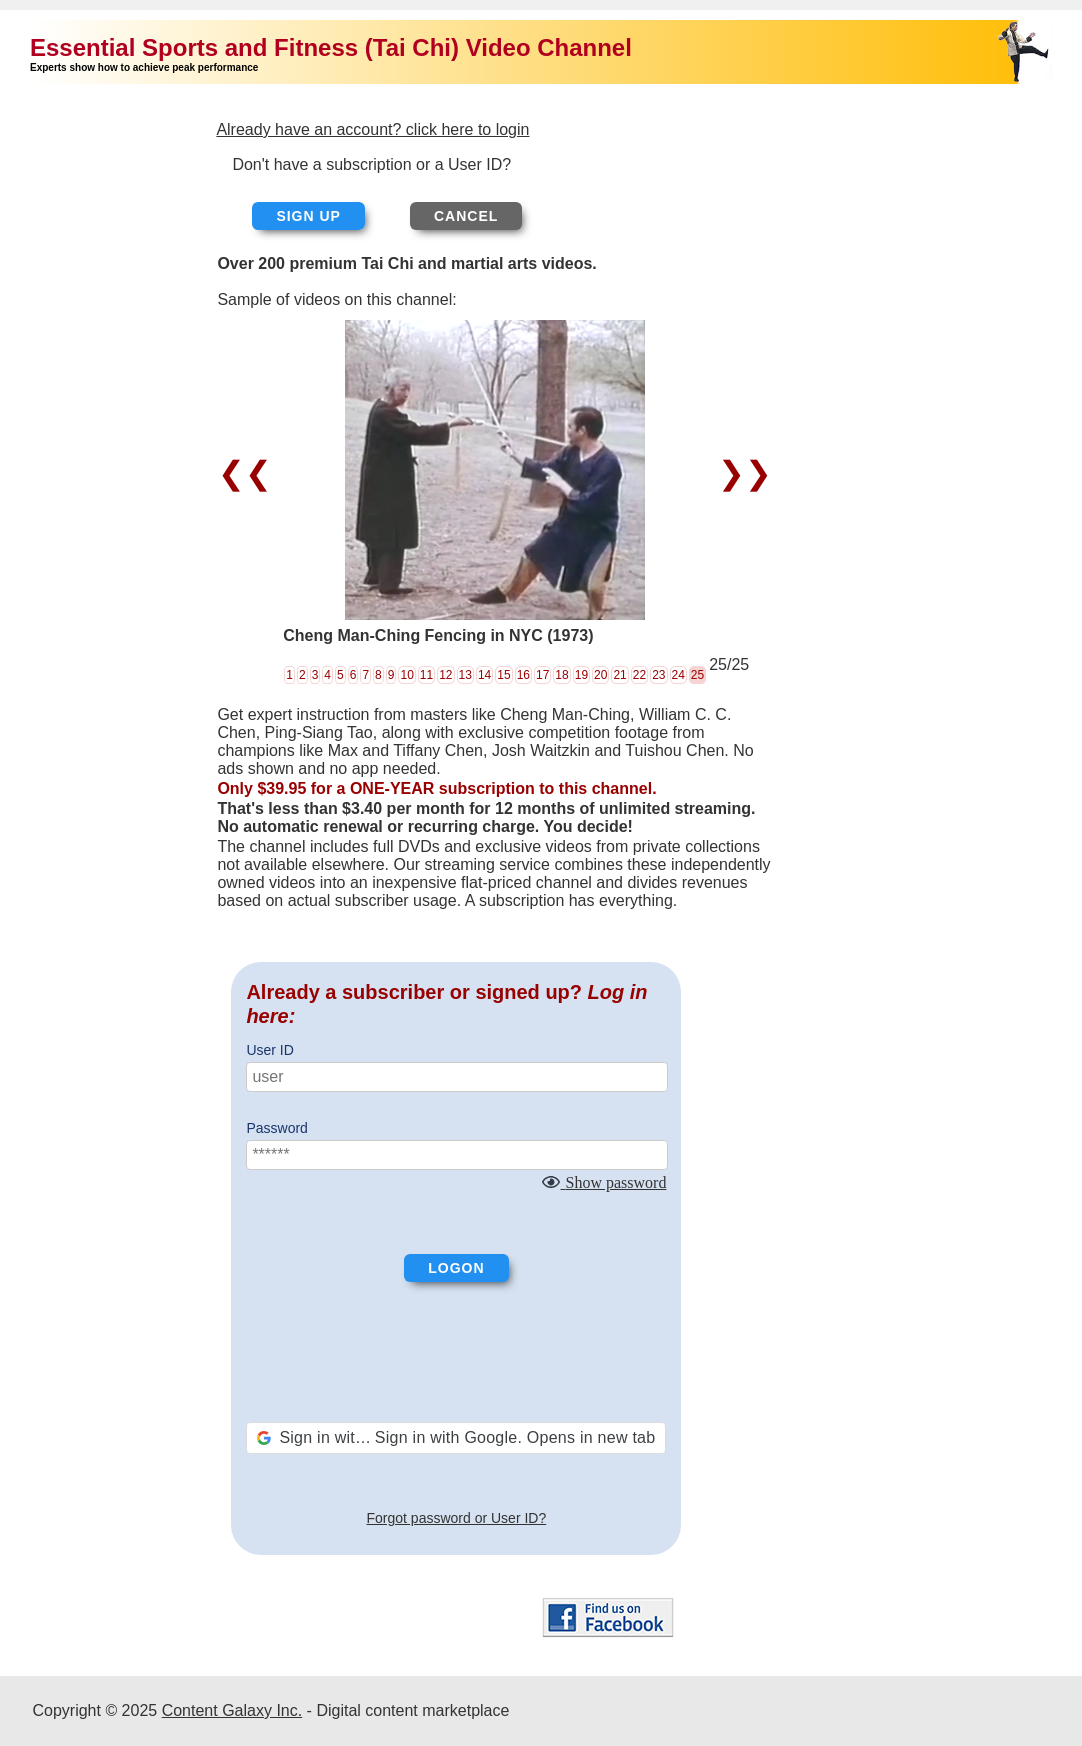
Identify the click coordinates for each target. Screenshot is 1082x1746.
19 (581, 675)
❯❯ (740, 473)
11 (426, 675)
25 (697, 675)
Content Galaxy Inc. (232, 1710)
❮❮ (249, 473)
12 (445, 675)
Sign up (308, 216)
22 (639, 675)
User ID (269, 1050)
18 (561, 675)
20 (600, 675)
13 (465, 675)
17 (542, 675)
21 (619, 675)
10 (406, 675)
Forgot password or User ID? (457, 1518)
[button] (456, 1438)
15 (503, 675)
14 (484, 675)
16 (523, 675)
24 (678, 675)
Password (276, 1128)
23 (658, 675)
